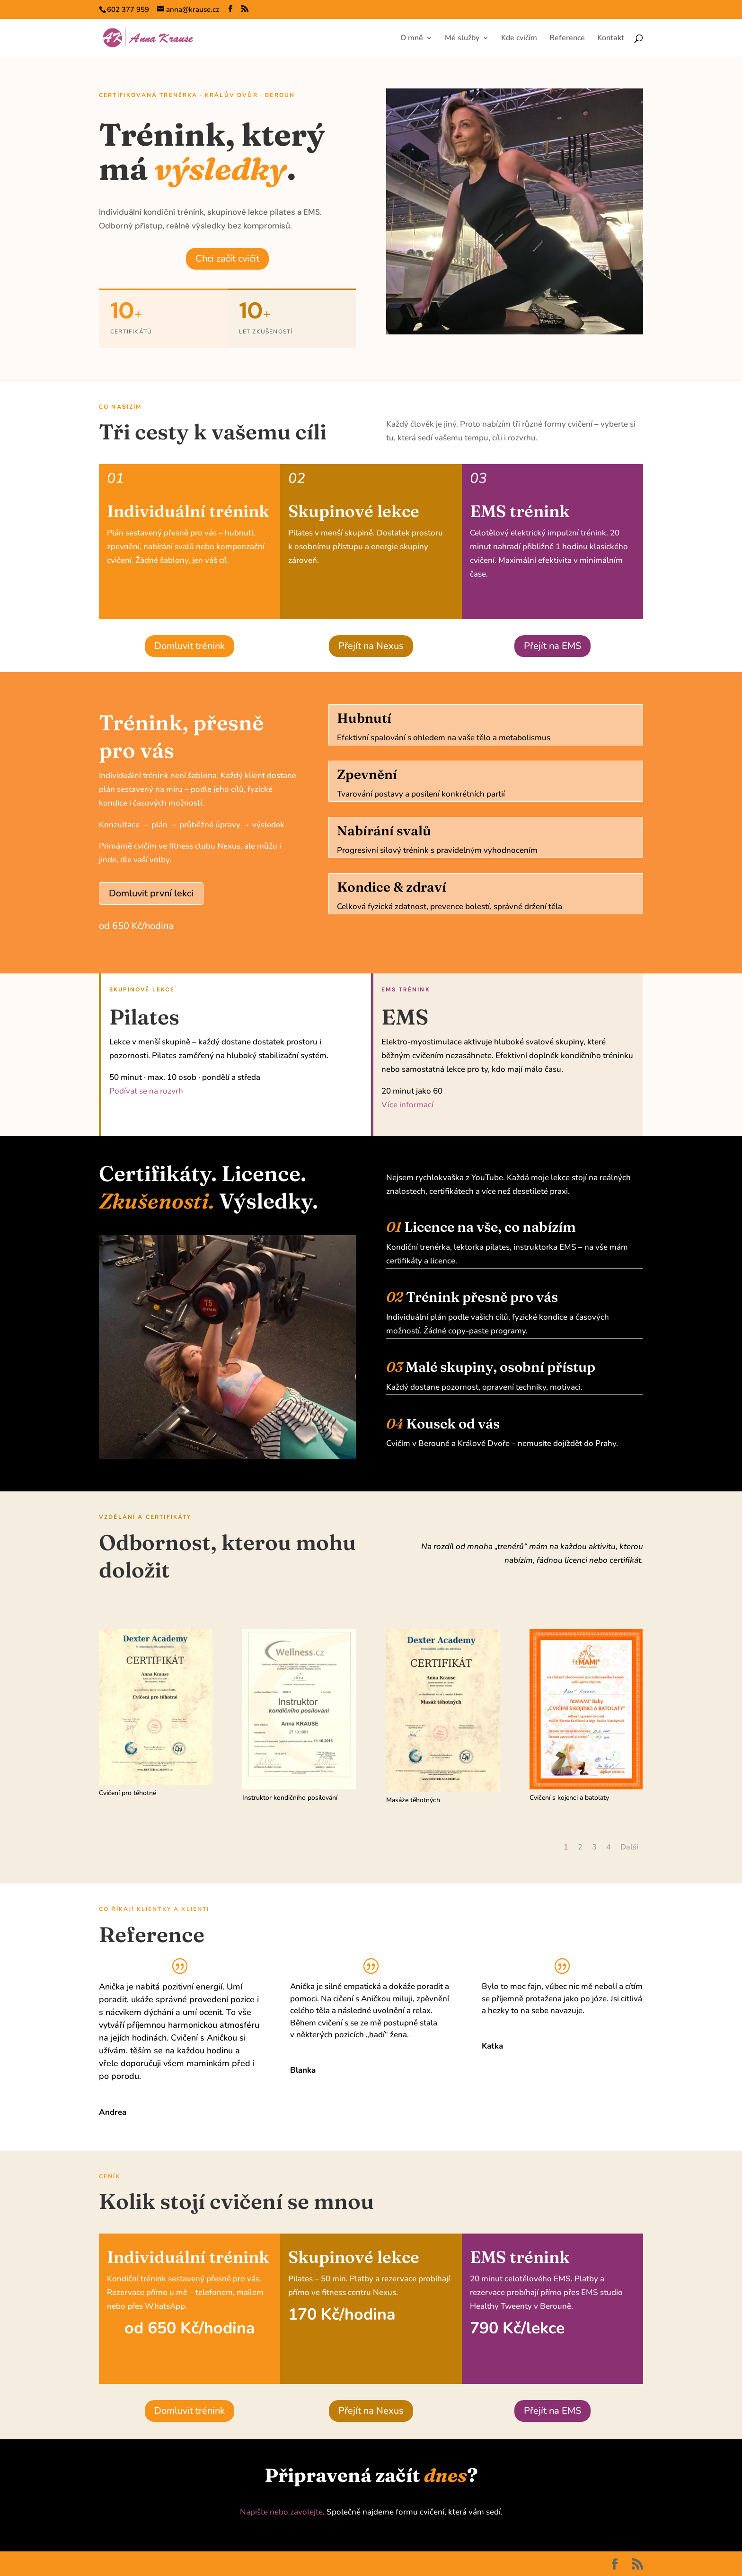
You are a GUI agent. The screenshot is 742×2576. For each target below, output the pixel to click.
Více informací (407, 1104)
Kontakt (610, 39)
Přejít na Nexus (371, 646)
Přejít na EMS (552, 646)
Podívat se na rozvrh (146, 1091)
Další (629, 1847)
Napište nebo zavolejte (281, 2511)
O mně (411, 39)
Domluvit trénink (189, 646)
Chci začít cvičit (227, 258)
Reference (567, 39)
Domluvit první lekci (151, 893)
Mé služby (462, 39)
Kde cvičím (519, 39)
